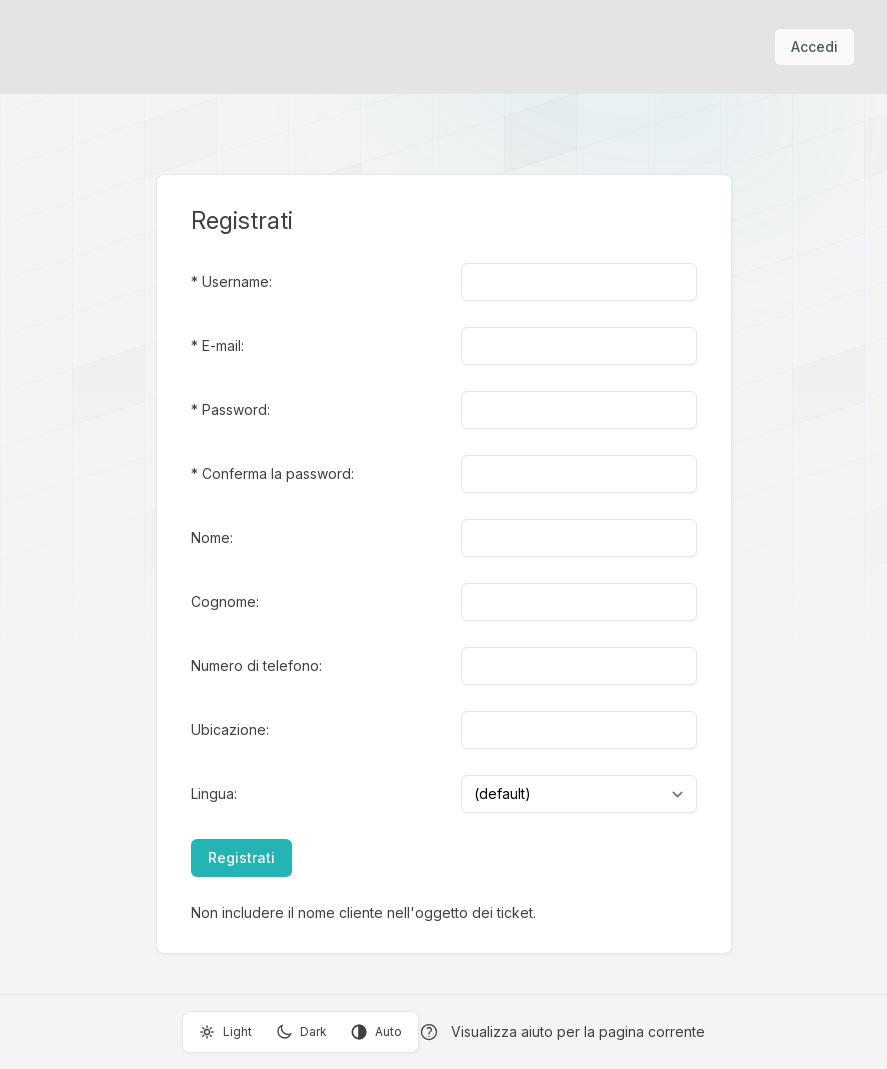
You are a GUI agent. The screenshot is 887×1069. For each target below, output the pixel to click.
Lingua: (214, 793)
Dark (301, 1032)
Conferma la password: (278, 473)
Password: (236, 409)
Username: (237, 281)
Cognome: (225, 601)
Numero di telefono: (256, 665)
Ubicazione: (230, 729)
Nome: (212, 537)
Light (225, 1032)
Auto (376, 1032)
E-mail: (223, 345)
